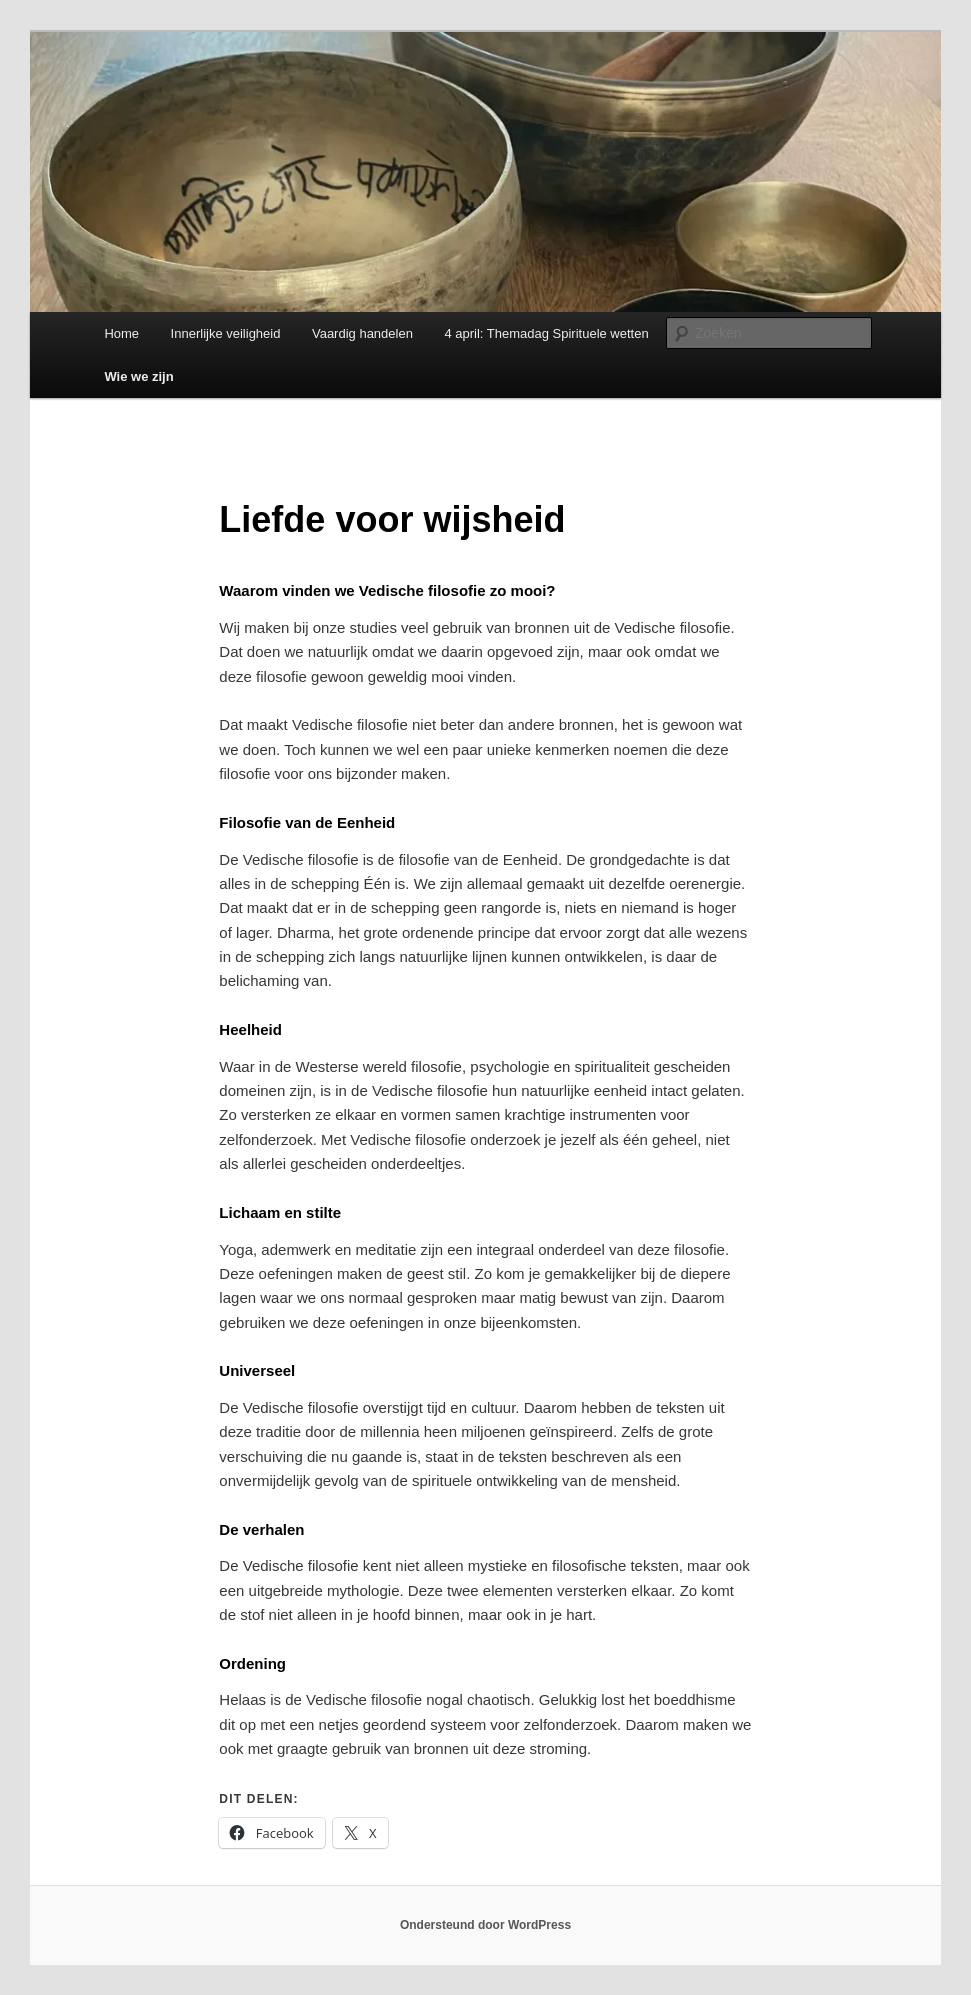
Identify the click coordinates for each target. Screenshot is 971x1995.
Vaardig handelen (362, 333)
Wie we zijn (138, 376)
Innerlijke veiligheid (226, 333)
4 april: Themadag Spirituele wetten (546, 333)
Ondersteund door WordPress (485, 1925)
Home (121, 333)
